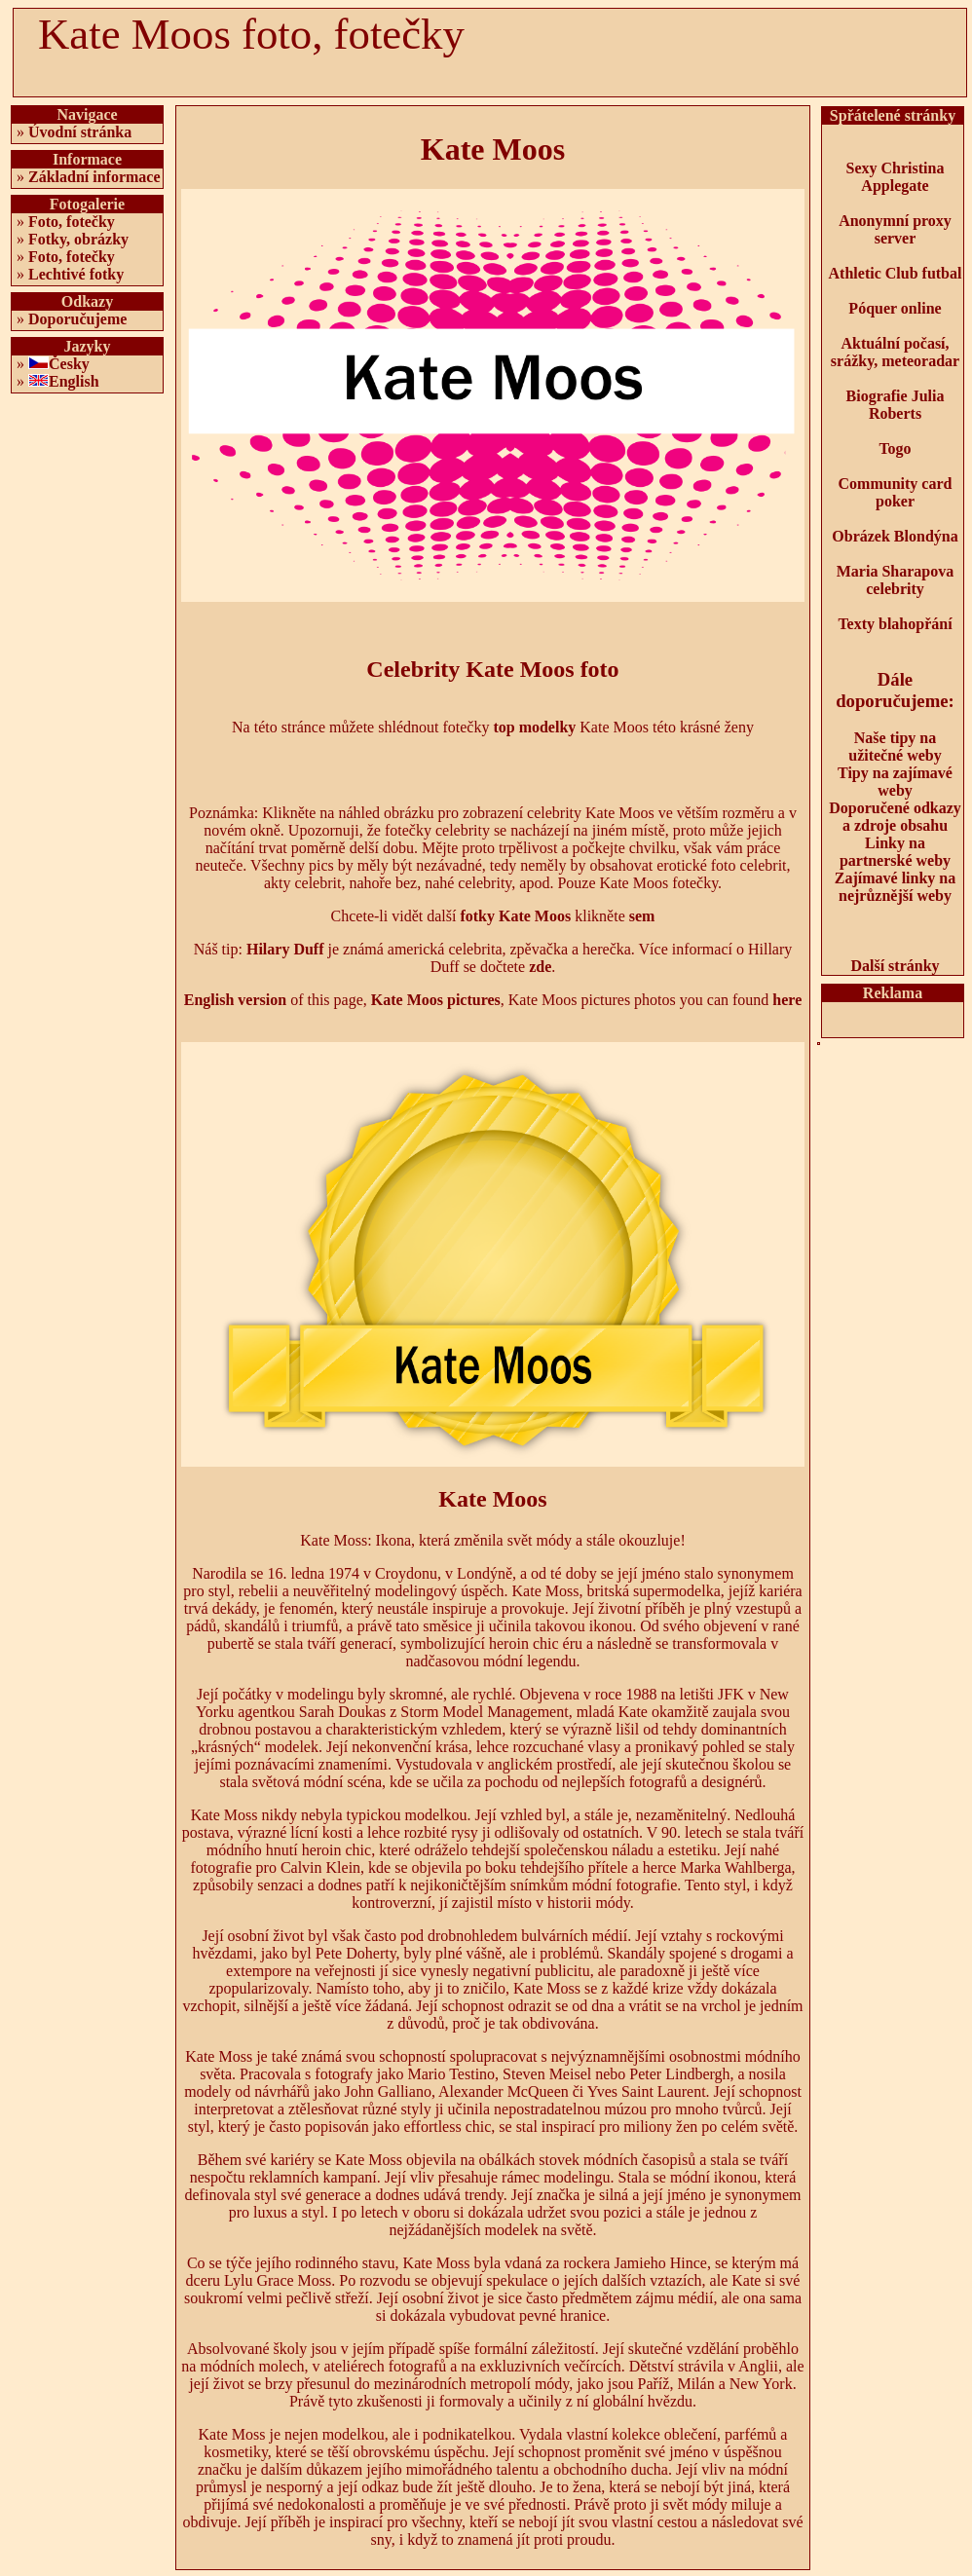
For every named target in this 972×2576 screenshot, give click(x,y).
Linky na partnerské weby (895, 852)
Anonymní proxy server (895, 229)
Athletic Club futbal (895, 273)
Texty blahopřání (895, 624)
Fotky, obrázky (78, 239)
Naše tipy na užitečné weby (895, 746)
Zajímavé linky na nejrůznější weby (895, 887)
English (74, 381)
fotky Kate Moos (515, 916)
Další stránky (894, 965)
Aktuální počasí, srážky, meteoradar (895, 352)
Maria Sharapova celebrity (895, 580)
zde (540, 966)
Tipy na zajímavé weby (895, 782)
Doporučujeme (77, 319)
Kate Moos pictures (436, 999)
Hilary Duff (285, 949)
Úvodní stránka (79, 132)
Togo (895, 448)
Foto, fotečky (71, 221)
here (787, 999)
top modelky (534, 727)
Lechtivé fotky (76, 274)
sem (642, 916)
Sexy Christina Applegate (895, 177)
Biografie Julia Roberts (895, 405)
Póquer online (894, 308)
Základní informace (94, 176)
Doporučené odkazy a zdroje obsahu (895, 817)
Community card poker (896, 492)
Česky (69, 363)
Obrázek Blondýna (894, 536)
